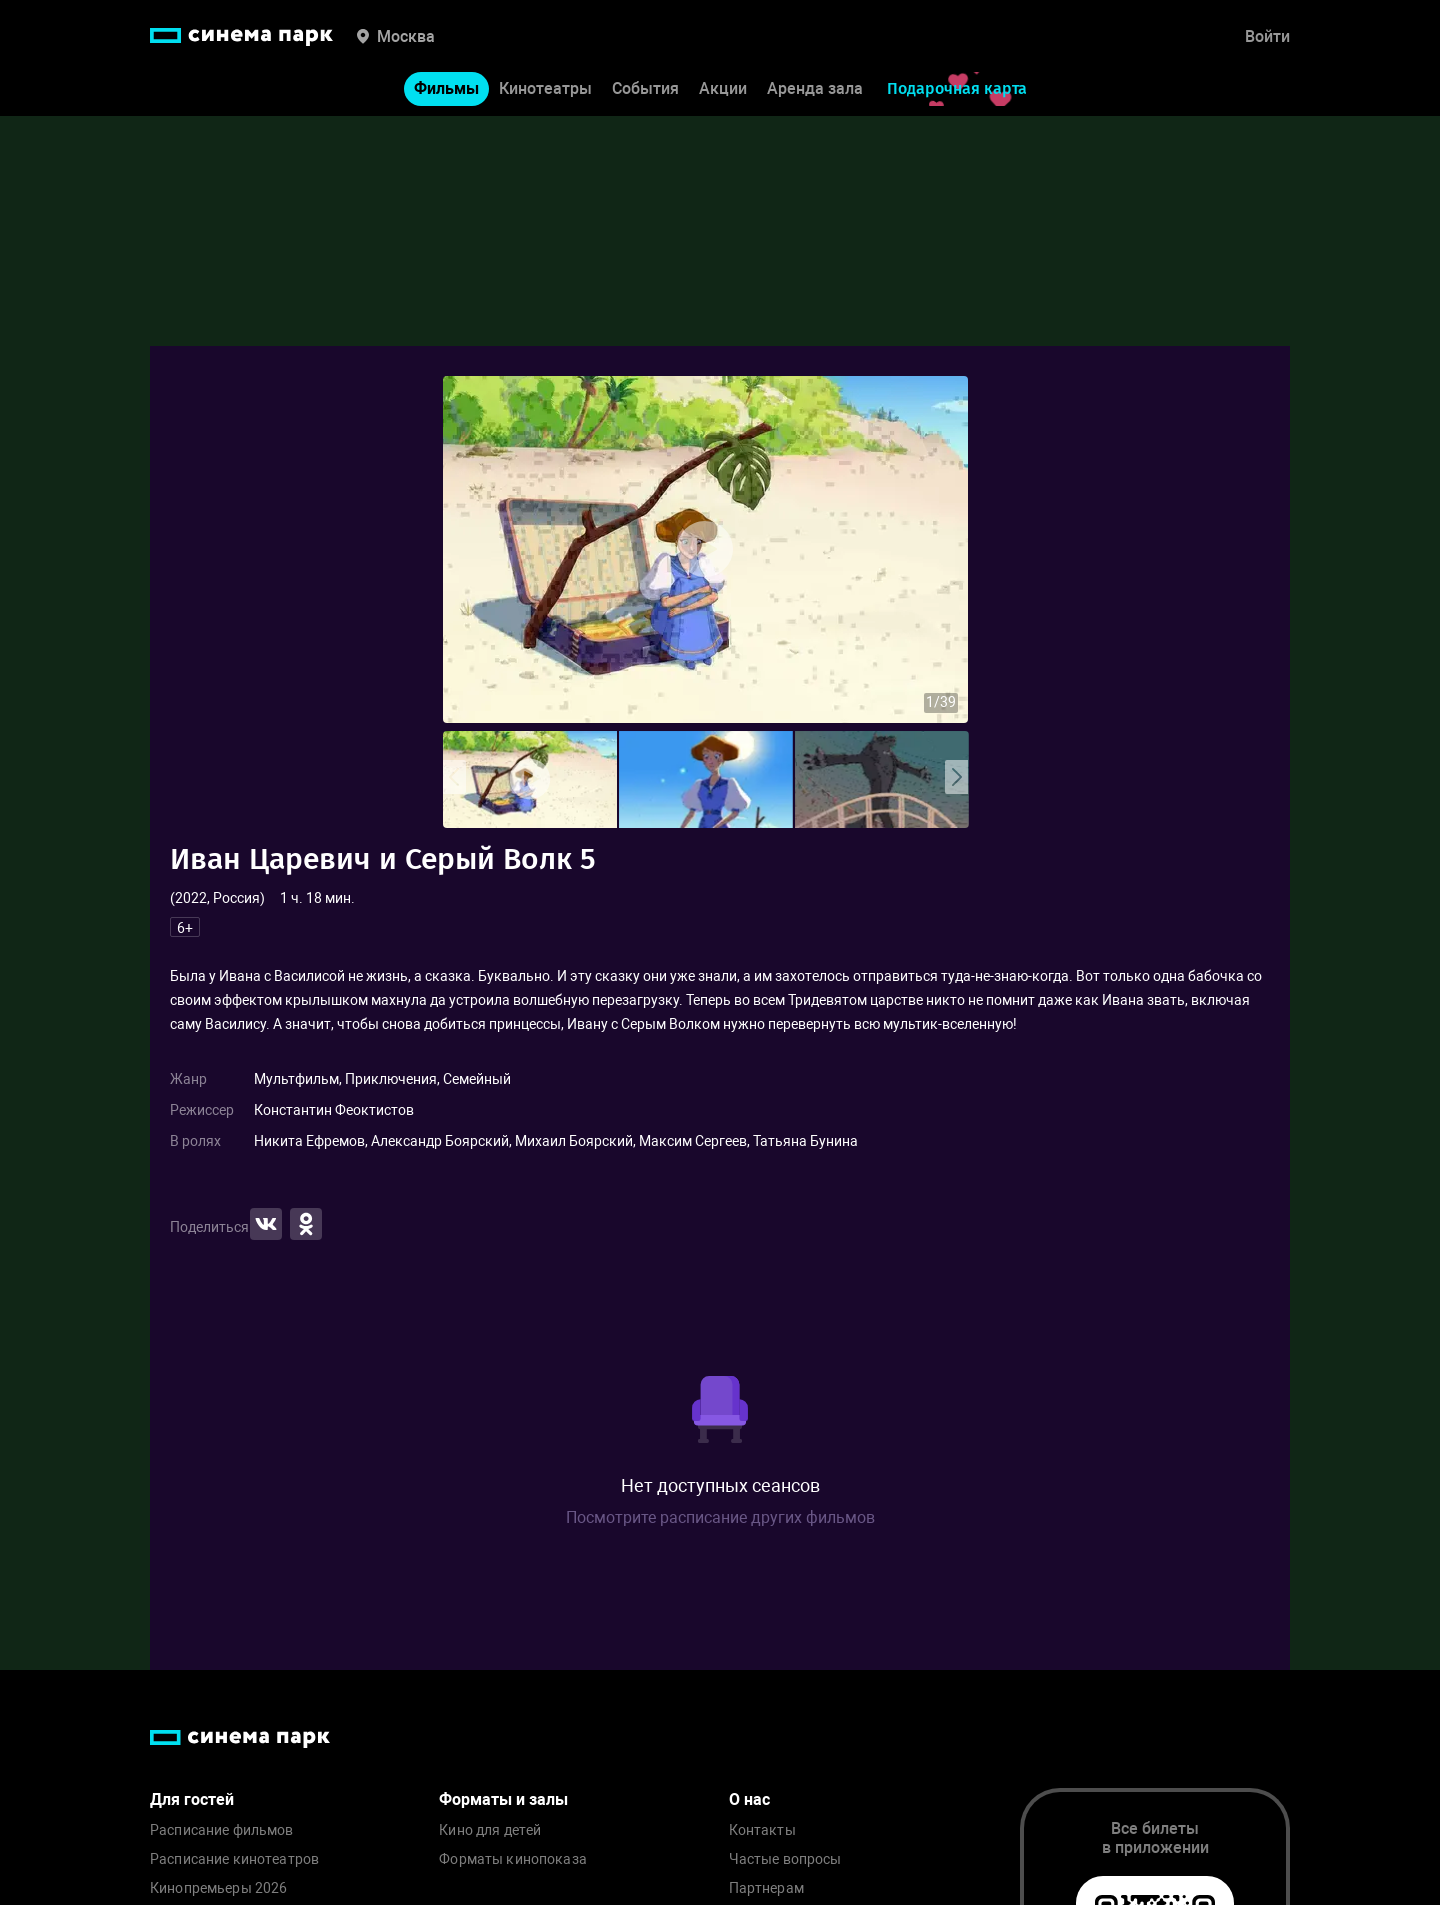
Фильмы (446, 88)
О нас (749, 1799)
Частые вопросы (785, 1859)
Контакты (762, 1830)
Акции (723, 88)
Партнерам (766, 1888)
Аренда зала (815, 88)
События (645, 88)
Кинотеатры (545, 88)
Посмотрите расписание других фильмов (720, 1517)
